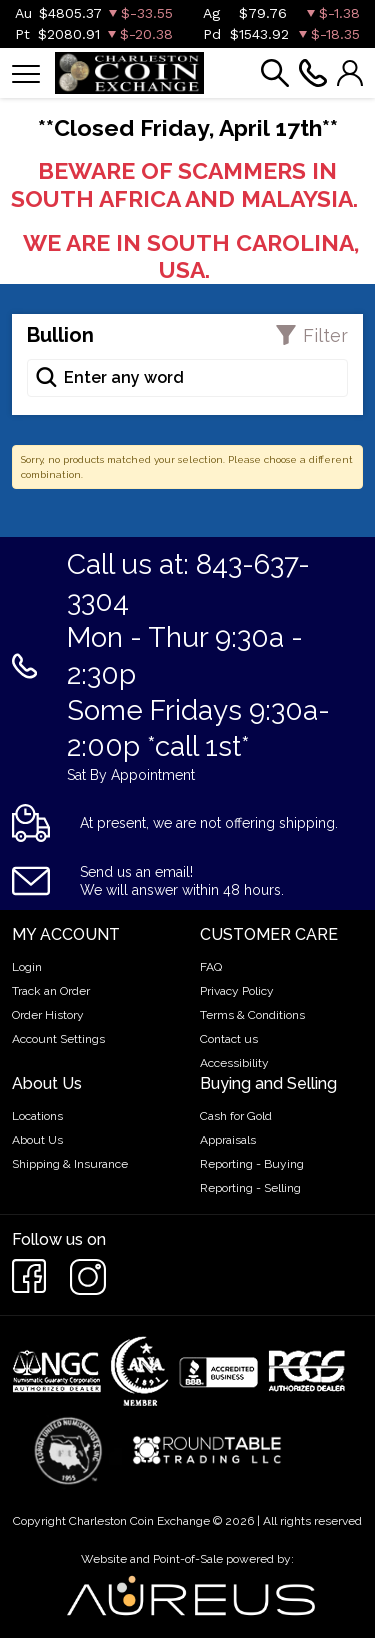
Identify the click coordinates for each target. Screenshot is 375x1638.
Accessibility (234, 1063)
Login (27, 967)
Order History (48, 1015)
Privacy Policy (237, 991)
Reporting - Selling (250, 1188)
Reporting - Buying (252, 1164)
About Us (37, 1140)
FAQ (211, 967)
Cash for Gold (236, 1116)
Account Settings (58, 1039)
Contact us (229, 1039)
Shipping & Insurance (70, 1164)
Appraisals (228, 1140)
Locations (37, 1116)
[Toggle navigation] (26, 72)
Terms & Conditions (252, 1015)
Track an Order (51, 991)
